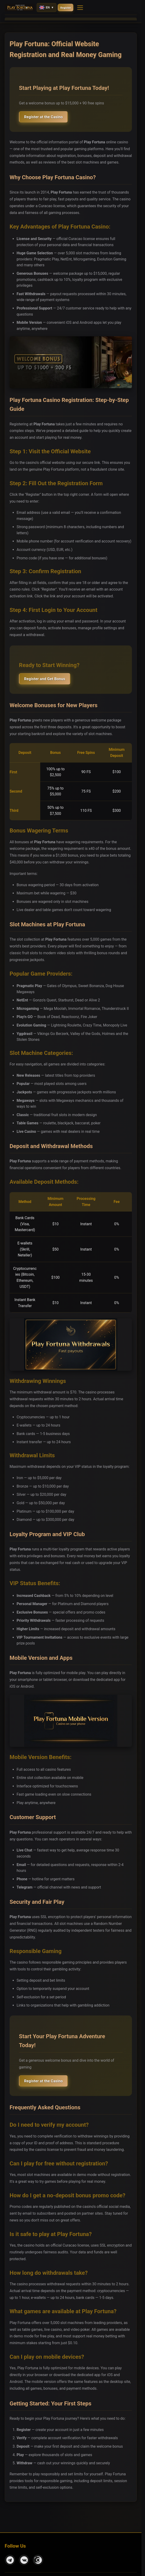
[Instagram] (38, 2560)
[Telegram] (10, 2560)
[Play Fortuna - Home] (20, 7)
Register (66, 7)
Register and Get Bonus (44, 679)
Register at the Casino (43, 117)
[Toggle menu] (81, 7)
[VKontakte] (24, 2560)
